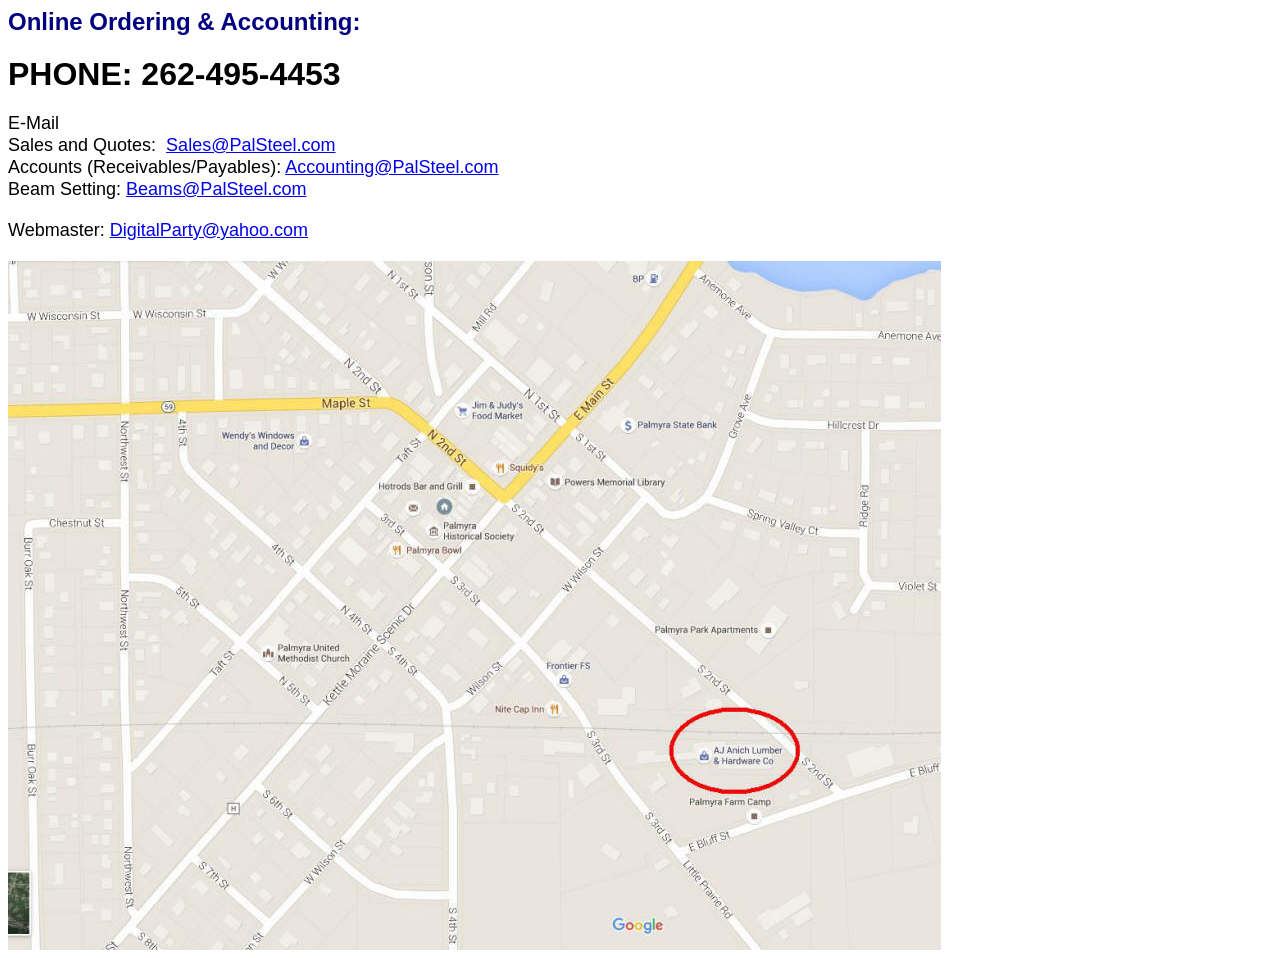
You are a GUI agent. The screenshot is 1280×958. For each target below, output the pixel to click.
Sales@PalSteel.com (250, 145)
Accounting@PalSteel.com (391, 167)
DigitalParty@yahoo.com (209, 230)
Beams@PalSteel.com (216, 189)
